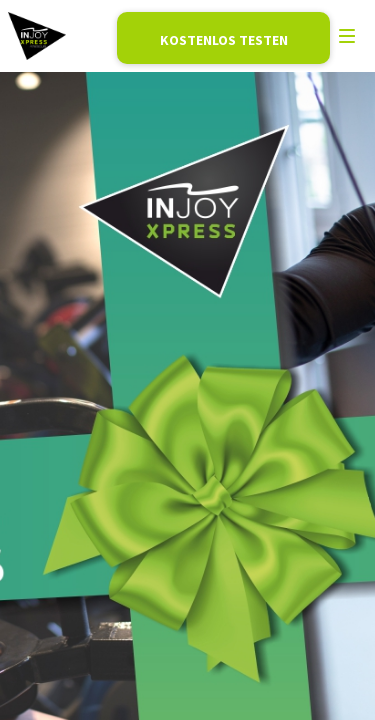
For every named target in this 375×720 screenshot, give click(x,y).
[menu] (347, 36)
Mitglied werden (223, 38)
